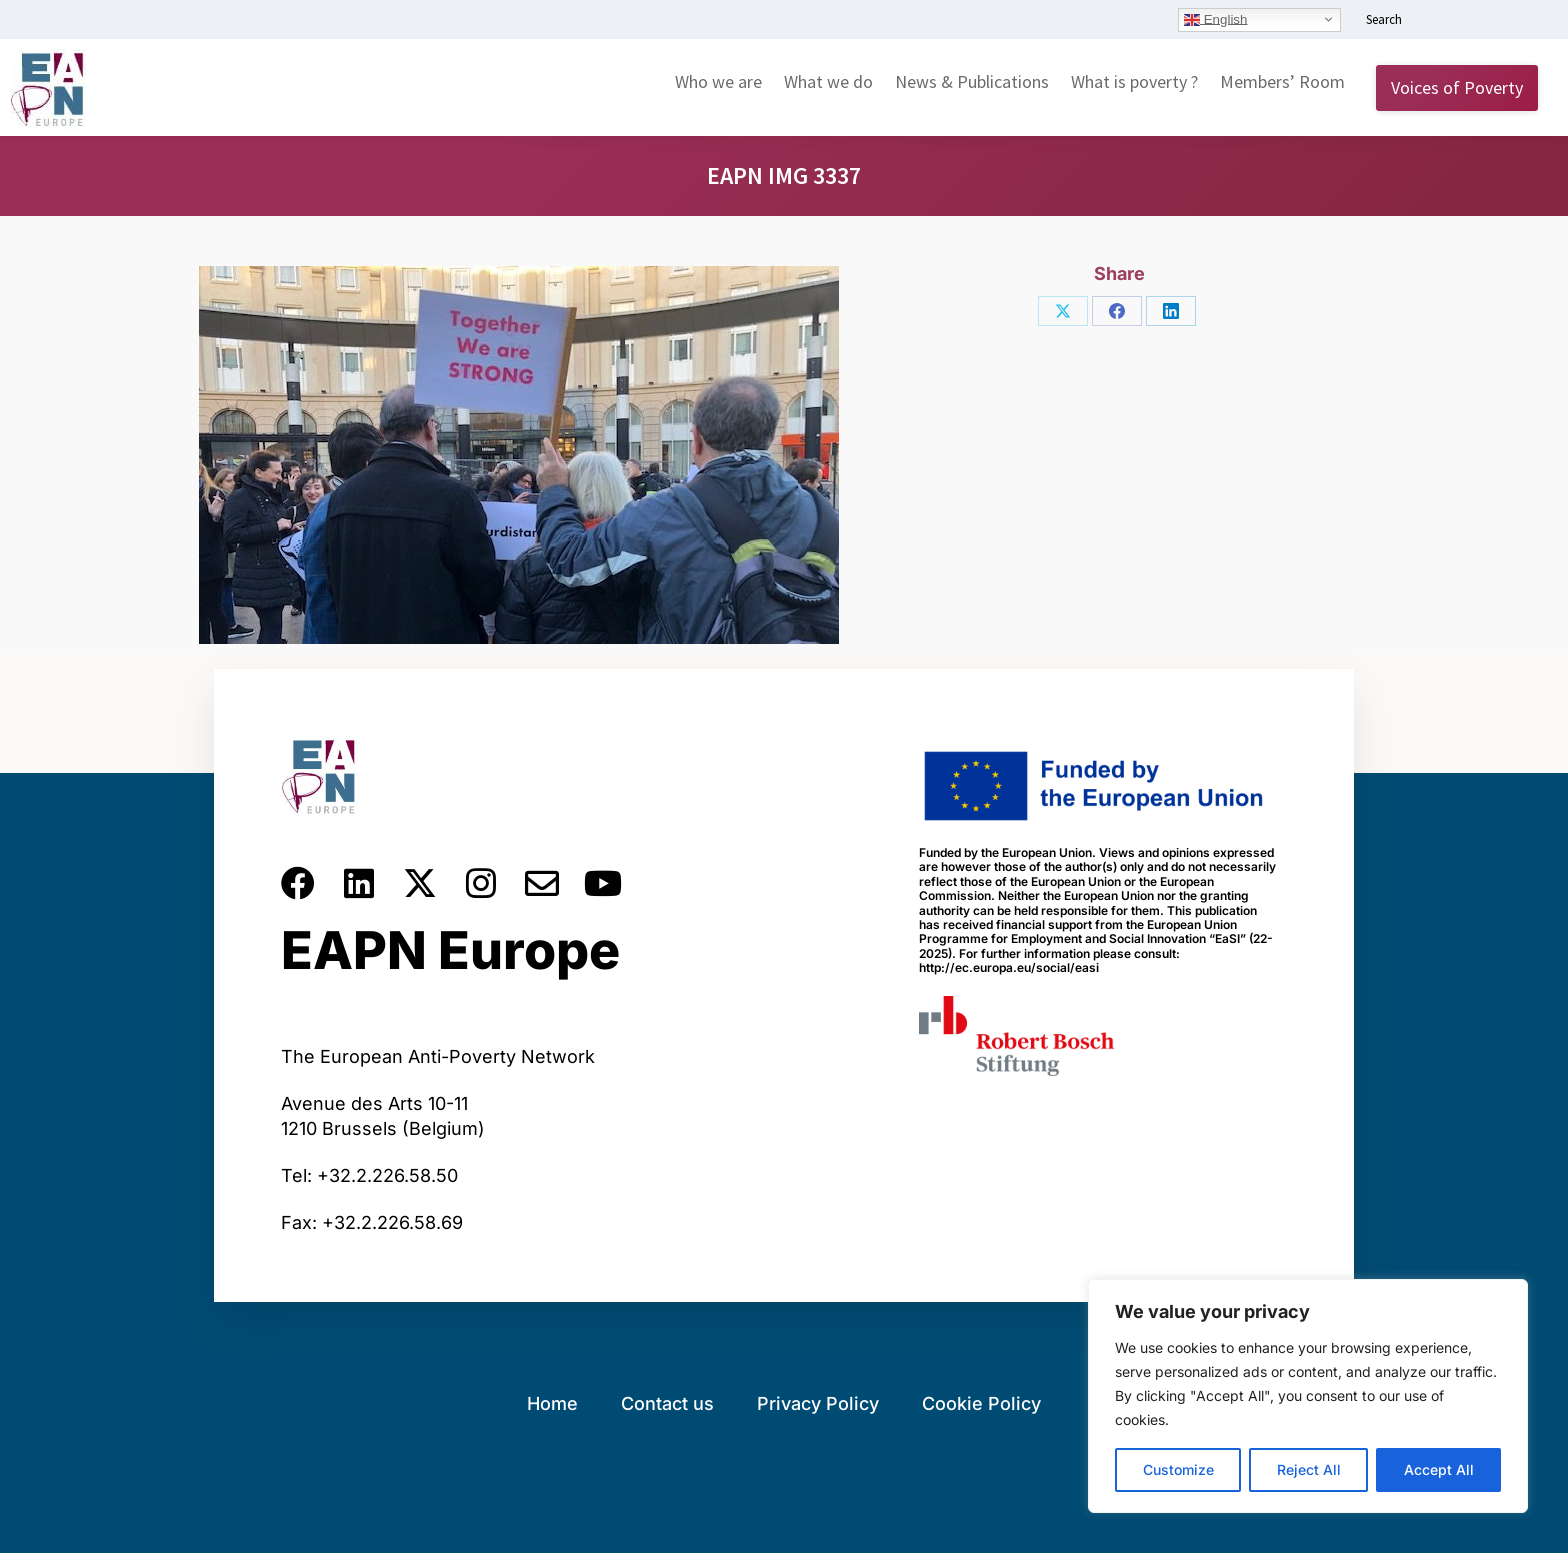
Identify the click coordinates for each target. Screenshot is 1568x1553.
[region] (1308, 1396)
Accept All (1439, 1469)
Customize (1178, 1469)
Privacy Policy (818, 1403)
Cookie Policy (981, 1403)
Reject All (1309, 1469)
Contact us (667, 1403)
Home (552, 1403)
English (1215, 19)
